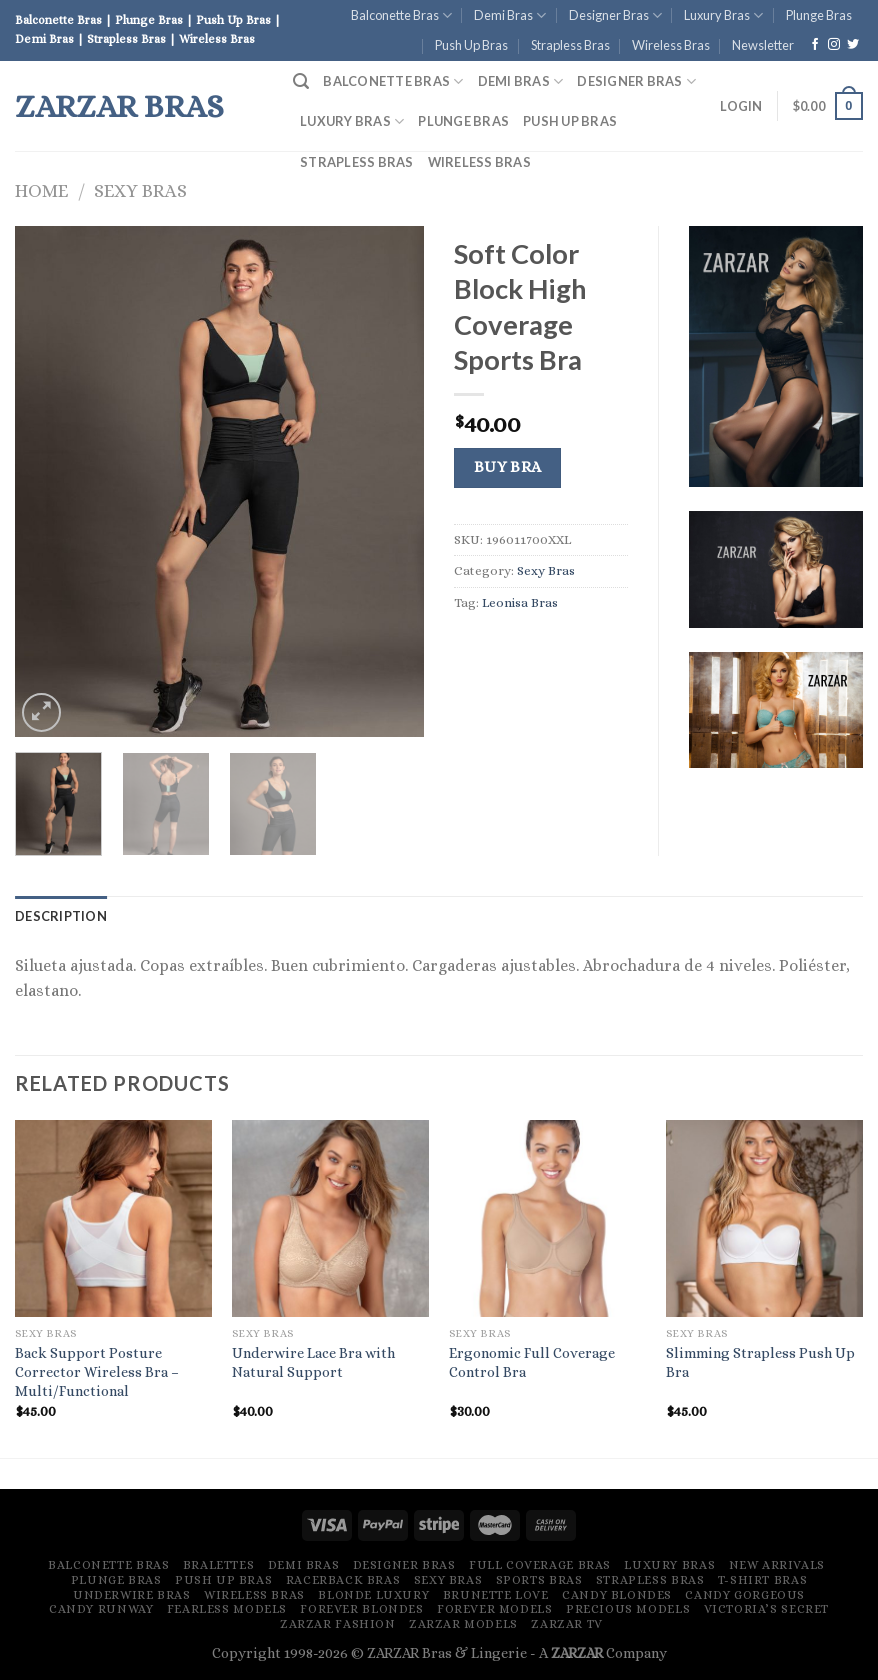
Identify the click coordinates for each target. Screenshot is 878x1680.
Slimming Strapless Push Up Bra (760, 1362)
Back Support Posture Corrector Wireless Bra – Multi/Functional (97, 1371)
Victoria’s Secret (766, 1609)
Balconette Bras (401, 15)
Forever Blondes (361, 1609)
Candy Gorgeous (745, 1595)
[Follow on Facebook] (815, 45)
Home (41, 190)
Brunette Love (496, 1595)
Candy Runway (101, 1609)
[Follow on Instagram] (834, 45)
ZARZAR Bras (119, 106)
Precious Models (628, 1609)
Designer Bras (615, 15)
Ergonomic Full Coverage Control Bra (532, 1362)
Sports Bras (539, 1580)
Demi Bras (510, 15)
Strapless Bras (570, 45)
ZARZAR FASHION (338, 1624)
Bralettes (219, 1565)
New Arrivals (777, 1565)
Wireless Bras (671, 45)
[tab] (61, 916)
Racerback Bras (343, 1580)
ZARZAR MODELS (463, 1624)
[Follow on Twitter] (853, 45)
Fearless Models (227, 1609)
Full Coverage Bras (540, 1565)
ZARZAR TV (567, 1624)
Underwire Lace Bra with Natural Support (313, 1362)
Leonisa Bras (520, 602)
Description (61, 916)
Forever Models (495, 1609)
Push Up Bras (471, 45)
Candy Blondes (617, 1595)
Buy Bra (508, 467)
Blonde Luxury (373, 1595)
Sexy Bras (140, 190)
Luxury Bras (723, 15)
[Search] (301, 81)
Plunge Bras (819, 15)
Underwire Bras (132, 1595)
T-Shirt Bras (762, 1580)
